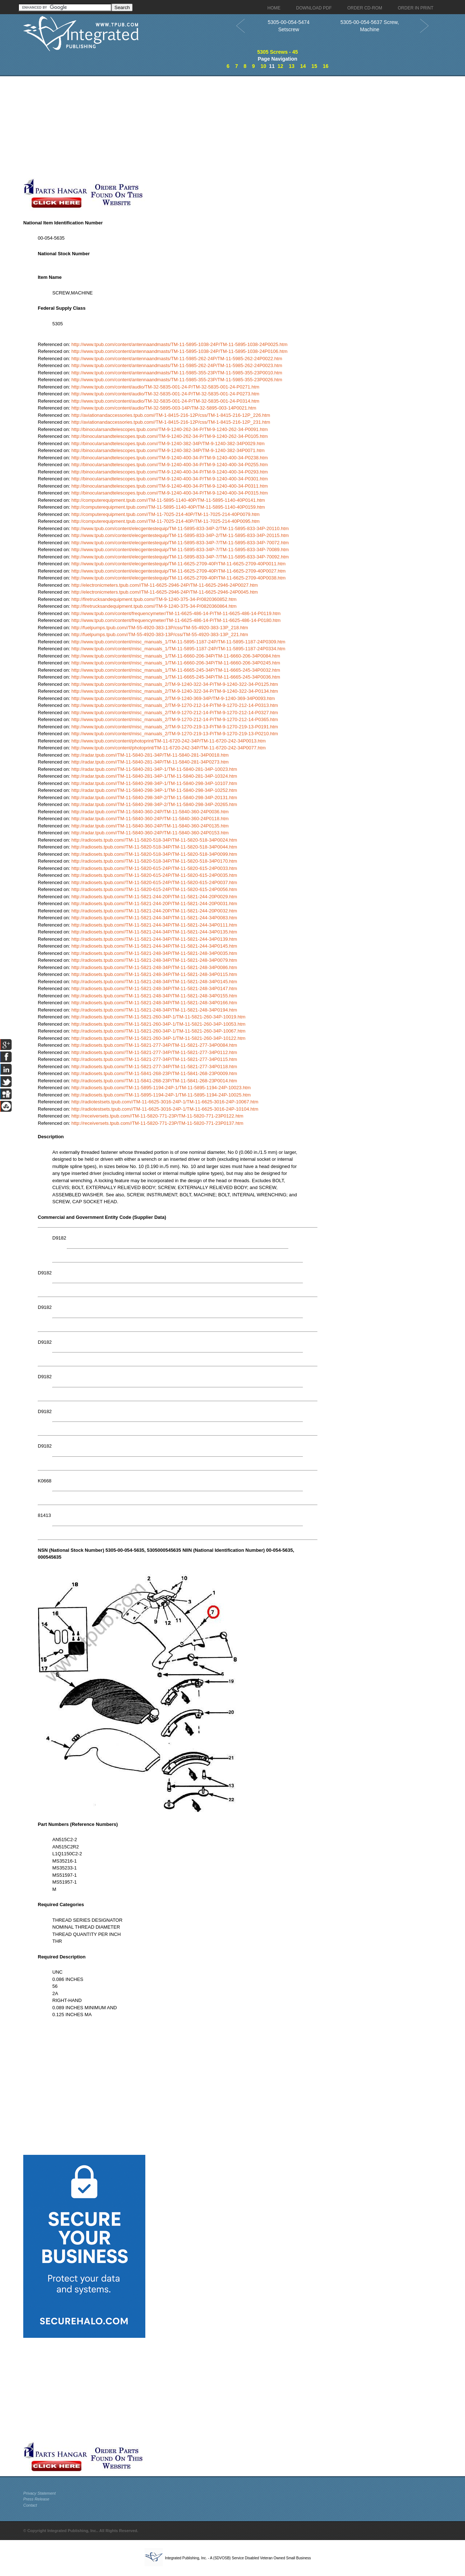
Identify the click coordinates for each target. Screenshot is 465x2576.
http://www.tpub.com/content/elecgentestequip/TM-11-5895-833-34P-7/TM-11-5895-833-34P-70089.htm (180, 549)
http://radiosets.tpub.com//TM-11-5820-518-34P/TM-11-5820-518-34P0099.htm (154, 854)
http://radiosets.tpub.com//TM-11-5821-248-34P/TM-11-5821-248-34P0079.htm (154, 960)
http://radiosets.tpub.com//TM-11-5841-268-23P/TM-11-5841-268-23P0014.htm (154, 1080)
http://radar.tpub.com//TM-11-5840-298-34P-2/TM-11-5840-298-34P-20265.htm (154, 804)
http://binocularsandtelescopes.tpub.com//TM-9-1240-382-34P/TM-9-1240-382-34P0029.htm (168, 443)
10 (263, 66)
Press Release (36, 2499)
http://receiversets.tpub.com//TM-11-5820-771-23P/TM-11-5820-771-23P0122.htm (157, 1116)
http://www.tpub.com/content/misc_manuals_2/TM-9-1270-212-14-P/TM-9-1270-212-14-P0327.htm (175, 712)
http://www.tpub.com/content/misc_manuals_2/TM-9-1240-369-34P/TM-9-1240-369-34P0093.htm (173, 698)
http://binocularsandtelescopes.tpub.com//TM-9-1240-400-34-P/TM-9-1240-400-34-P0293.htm (170, 472)
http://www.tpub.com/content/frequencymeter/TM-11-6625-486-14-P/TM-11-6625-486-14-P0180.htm (176, 620)
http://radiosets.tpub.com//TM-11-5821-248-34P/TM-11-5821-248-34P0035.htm (154, 953)
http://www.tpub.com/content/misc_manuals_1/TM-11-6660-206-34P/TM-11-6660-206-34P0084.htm (176, 656)
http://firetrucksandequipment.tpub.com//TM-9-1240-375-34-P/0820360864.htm (154, 606)
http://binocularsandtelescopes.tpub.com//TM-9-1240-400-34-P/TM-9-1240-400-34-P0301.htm (170, 478)
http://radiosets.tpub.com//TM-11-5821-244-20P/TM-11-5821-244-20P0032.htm (154, 910)
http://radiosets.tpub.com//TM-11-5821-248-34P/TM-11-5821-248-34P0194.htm (154, 1010)
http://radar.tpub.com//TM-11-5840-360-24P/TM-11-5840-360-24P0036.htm (150, 811)
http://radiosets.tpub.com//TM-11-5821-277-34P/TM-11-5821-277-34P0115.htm (154, 1059)
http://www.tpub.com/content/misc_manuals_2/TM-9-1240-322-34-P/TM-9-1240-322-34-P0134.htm (175, 691)
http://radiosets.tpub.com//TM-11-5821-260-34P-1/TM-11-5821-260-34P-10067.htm (159, 1031)
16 (326, 66)
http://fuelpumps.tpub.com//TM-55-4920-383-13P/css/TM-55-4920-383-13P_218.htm (160, 627)
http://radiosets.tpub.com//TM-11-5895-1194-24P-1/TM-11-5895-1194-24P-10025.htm (161, 1095)
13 (292, 66)
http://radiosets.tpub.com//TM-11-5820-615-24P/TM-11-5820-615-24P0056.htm (154, 889)
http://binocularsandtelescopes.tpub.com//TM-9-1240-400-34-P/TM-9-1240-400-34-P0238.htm (170, 457)
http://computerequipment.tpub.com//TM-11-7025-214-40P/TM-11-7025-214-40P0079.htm (166, 514)
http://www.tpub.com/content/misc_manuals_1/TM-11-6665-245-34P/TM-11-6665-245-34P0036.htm (176, 677)
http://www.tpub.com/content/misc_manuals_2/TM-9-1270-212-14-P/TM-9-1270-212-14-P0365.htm (175, 719)
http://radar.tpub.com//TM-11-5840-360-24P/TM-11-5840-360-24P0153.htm (150, 832)
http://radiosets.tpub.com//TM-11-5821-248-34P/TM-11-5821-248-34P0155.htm (154, 995)
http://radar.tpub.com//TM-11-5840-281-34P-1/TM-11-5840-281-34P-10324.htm (154, 776)
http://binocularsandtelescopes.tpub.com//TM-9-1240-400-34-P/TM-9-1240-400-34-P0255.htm (170, 464)
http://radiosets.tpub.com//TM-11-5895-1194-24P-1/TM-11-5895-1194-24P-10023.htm (161, 1087)
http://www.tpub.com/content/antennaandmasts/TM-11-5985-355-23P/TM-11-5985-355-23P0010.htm (177, 372)
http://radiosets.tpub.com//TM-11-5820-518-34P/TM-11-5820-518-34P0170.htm (154, 861)
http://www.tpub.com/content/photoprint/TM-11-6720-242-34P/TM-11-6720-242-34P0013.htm (169, 741)
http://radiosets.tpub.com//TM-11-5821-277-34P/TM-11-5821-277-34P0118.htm (154, 1066)
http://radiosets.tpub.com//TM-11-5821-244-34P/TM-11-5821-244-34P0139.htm (154, 939)
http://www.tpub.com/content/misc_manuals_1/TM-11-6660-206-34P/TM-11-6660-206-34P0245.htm (176, 663)
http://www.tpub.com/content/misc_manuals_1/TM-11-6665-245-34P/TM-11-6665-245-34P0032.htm (176, 670)
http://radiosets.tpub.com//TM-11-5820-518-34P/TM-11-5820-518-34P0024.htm (154, 840)
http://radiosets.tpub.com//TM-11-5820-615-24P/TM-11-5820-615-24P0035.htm (154, 875)
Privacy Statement (39, 2493)
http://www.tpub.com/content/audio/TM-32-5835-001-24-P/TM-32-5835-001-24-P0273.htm (165, 393)
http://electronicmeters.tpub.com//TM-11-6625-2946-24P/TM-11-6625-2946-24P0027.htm (165, 585)
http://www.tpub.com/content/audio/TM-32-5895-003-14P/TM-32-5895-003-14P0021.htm (164, 408)
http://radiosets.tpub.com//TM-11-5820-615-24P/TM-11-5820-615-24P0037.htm (154, 882)
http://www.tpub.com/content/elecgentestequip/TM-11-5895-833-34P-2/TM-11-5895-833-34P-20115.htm (180, 535)
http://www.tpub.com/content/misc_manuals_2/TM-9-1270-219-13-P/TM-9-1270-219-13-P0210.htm (175, 733)
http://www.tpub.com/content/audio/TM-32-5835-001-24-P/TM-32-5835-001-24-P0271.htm (165, 387)
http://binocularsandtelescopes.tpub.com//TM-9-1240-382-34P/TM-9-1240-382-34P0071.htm (168, 450)
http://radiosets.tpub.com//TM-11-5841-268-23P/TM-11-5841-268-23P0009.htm (154, 1073)
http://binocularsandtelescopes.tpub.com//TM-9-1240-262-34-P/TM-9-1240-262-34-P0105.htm (170, 436)
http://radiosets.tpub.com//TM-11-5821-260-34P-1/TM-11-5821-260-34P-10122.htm (159, 1038)
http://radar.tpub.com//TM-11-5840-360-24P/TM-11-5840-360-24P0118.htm (150, 818)
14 (303, 66)
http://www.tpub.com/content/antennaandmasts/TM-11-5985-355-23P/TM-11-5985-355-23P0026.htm (177, 379)
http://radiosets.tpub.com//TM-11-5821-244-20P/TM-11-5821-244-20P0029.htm (154, 896)
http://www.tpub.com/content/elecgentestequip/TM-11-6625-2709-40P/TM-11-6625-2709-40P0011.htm (179, 563)
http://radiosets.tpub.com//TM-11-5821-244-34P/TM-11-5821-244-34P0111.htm (154, 925)
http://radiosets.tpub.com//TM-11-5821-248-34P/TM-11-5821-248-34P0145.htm (154, 981)
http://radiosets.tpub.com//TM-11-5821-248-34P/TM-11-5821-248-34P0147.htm (154, 988)
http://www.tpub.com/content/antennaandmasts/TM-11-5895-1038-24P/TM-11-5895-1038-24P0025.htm (180, 344)
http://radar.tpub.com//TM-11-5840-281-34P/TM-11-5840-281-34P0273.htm (150, 762)
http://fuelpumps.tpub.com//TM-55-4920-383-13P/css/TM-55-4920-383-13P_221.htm (160, 634)
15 (314, 66)
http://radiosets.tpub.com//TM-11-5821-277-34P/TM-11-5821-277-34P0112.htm (154, 1052)
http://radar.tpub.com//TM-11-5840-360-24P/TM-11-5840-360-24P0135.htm (150, 826)
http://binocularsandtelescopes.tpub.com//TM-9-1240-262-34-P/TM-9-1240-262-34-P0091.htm (170, 429)
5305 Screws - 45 (277, 52)
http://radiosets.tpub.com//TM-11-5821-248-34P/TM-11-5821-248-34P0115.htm (154, 974)
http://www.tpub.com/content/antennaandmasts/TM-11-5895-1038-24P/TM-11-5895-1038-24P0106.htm (180, 351)
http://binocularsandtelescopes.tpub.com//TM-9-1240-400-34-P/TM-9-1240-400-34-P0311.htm (170, 486)
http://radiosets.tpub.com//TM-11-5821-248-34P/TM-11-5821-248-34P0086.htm (154, 967)
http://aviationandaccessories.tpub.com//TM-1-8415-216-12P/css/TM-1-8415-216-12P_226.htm (171, 415)
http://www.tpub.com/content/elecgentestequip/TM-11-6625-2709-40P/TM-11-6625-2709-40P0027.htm (179, 571)
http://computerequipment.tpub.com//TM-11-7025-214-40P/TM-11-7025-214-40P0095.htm (166, 521)
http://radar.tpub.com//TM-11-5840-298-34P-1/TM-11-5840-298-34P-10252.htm (154, 790)
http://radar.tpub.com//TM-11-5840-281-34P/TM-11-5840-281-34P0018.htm (150, 755)
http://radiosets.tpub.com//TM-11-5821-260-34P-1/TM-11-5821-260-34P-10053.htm (159, 1024)
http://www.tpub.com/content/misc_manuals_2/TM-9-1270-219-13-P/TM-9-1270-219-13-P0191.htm (175, 726)
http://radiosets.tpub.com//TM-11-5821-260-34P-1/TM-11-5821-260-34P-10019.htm (159, 1017)
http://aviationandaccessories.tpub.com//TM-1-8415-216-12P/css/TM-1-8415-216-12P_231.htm (171, 422)
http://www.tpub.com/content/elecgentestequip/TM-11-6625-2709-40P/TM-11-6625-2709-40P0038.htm (179, 578)
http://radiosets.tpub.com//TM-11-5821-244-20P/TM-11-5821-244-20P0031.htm (154, 903)
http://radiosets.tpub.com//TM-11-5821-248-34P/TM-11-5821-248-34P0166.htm (154, 1002)
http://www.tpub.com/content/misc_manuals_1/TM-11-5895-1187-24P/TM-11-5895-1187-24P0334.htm (179, 648)
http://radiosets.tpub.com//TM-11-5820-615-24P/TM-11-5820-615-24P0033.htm (154, 868)
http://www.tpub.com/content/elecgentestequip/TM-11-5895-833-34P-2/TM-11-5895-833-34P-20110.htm (180, 528)
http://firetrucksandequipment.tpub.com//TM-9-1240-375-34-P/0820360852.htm (154, 599)
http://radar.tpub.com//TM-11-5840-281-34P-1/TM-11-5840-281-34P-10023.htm (154, 769)
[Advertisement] (177, 127)
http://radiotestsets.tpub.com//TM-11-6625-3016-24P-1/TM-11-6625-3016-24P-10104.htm (165, 1109)
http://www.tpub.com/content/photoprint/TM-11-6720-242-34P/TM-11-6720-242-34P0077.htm (169, 747)
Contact (30, 2505)
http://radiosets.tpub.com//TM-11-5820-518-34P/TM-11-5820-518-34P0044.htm (154, 847)
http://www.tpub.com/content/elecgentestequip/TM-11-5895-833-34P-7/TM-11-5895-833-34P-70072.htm (180, 542)
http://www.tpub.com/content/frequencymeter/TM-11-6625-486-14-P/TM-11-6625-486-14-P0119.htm (176, 613)
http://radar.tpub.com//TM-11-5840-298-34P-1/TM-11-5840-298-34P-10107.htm (154, 783)
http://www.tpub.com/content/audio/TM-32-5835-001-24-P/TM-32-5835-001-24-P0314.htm (165, 401)
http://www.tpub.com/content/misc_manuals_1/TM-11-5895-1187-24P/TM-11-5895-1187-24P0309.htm (179, 641)
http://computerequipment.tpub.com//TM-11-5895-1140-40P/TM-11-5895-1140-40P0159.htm (168, 507)
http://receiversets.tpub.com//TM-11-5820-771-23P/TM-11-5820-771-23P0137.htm (157, 1123)
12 (280, 66)
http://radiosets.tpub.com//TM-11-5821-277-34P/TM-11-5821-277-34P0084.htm (154, 1045)
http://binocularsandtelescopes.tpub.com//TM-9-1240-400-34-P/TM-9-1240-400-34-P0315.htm (170, 493)
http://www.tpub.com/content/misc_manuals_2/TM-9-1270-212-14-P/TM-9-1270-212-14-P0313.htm (175, 705)
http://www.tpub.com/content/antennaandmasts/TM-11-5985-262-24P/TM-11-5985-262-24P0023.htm (177, 365)
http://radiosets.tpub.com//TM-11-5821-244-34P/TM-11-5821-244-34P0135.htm (154, 932)
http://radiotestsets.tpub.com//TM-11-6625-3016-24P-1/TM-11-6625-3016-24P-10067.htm (165, 1101)
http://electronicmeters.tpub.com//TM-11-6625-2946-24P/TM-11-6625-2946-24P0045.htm (165, 592)
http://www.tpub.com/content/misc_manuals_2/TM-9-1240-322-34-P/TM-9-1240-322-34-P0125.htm (175, 684)
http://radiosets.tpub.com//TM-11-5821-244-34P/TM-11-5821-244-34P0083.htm (154, 917)
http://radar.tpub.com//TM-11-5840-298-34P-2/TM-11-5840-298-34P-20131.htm (154, 797)
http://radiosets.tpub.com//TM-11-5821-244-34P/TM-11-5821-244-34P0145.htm (154, 946)
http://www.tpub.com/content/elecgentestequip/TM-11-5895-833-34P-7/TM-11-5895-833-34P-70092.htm (180, 556)
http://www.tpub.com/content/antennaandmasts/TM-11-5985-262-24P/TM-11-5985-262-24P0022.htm (177, 358)
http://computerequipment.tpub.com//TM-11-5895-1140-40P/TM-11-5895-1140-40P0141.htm (168, 500)
